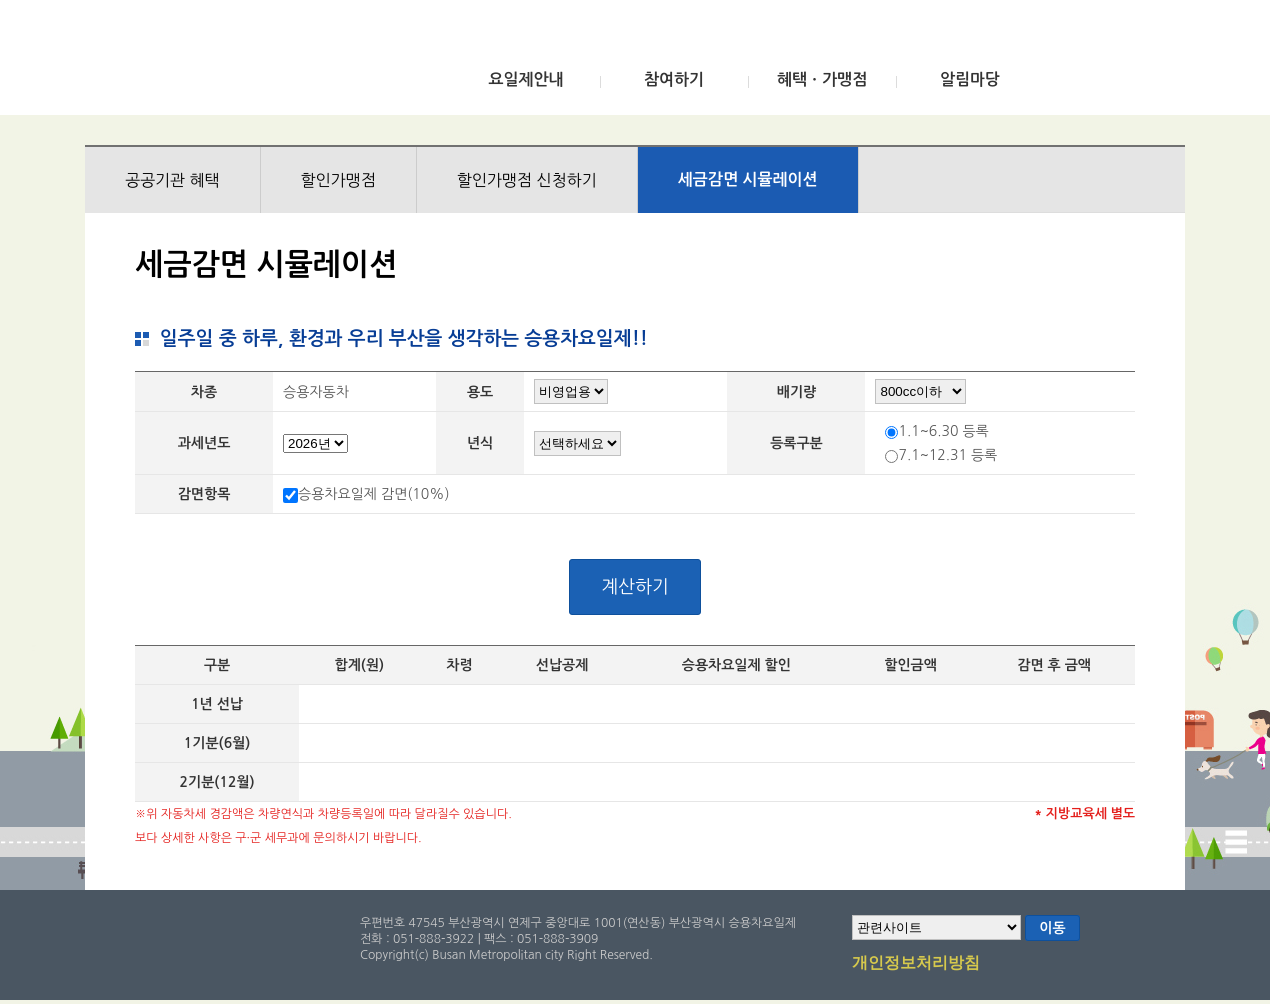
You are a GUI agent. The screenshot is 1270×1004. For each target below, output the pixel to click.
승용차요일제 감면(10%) (374, 494)
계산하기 (635, 587)
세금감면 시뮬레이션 (748, 179)
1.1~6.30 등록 (943, 431)
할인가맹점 (338, 180)
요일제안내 (525, 79)
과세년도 (204, 443)
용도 (480, 392)
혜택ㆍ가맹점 (822, 79)
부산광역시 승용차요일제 (233, 63)
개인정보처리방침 (916, 964)
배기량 (796, 392)
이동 (1052, 928)
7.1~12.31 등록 (947, 455)
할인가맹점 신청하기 (527, 180)
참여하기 (674, 79)
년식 (480, 443)
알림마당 (970, 79)
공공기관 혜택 (172, 180)
